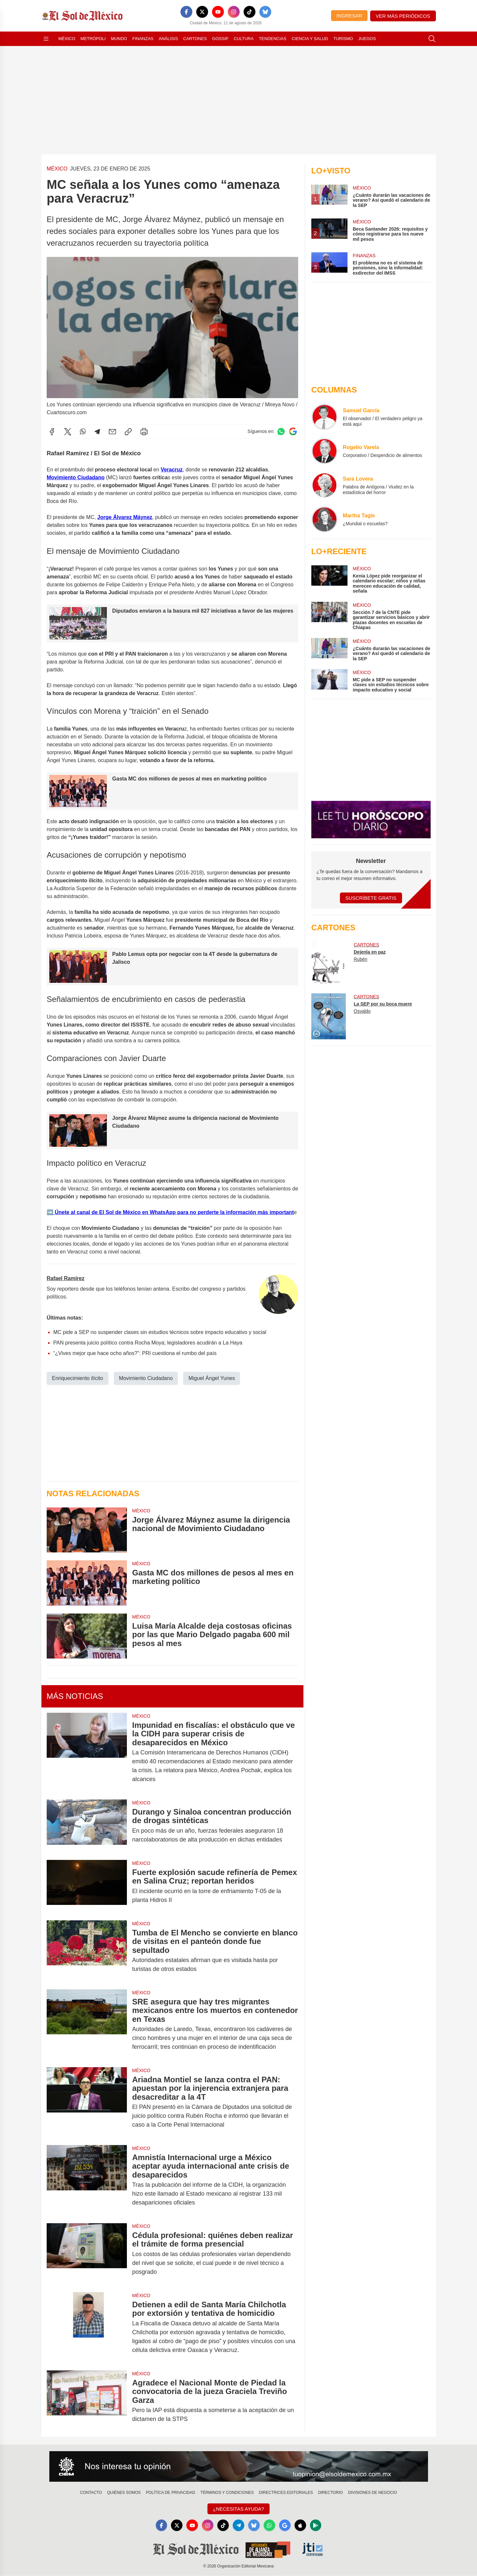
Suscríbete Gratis (371, 898)
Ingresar (349, 15)
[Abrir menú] (46, 38)
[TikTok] (249, 12)
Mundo (119, 38)
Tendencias (272, 38)
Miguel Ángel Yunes (211, 1378)
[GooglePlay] (317, 2525)
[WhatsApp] (270, 2525)
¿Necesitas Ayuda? (238, 2509)
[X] (202, 12)
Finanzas (142, 38)
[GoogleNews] (286, 2525)
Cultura (243, 38)
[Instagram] (234, 12)
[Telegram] (239, 2525)
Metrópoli (93, 38)
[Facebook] (186, 12)
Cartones (195, 38)
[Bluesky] (265, 12)
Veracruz (171, 469)
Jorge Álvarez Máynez (124, 517)
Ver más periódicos (403, 16)
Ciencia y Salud (310, 38)
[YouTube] (218, 12)
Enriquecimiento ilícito (77, 1378)
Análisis (168, 38)
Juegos (367, 38)
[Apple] (302, 2525)
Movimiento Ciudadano (76, 477)
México (67, 38)
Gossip (220, 38)
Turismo (343, 38)
